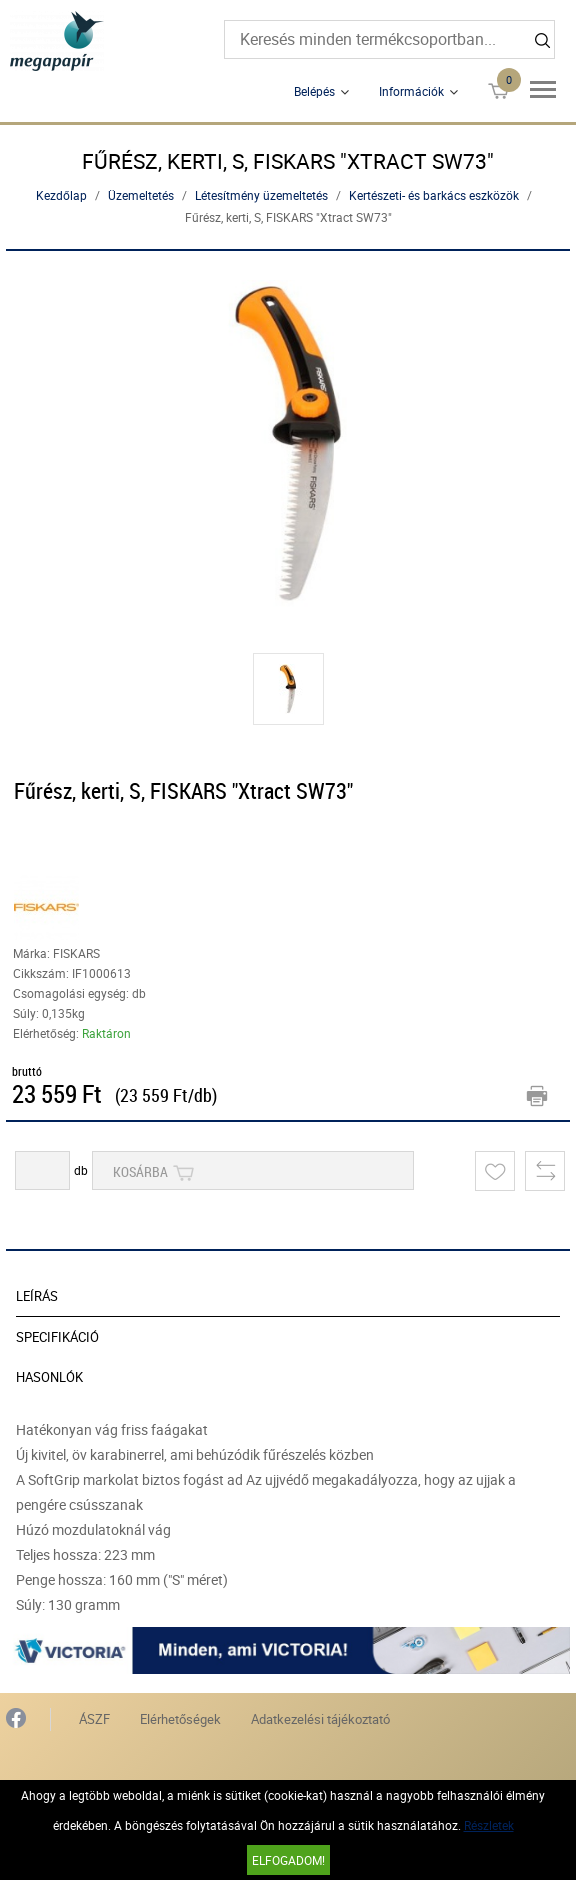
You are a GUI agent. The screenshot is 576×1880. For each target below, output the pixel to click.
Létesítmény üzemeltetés (261, 195)
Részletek (489, 1825)
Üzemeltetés (141, 195)
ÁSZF (94, 1719)
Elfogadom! (288, 1860)
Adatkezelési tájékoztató (320, 1719)
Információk (411, 91)
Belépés (314, 91)
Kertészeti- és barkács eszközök (434, 195)
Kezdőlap (61, 195)
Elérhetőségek (180, 1719)
